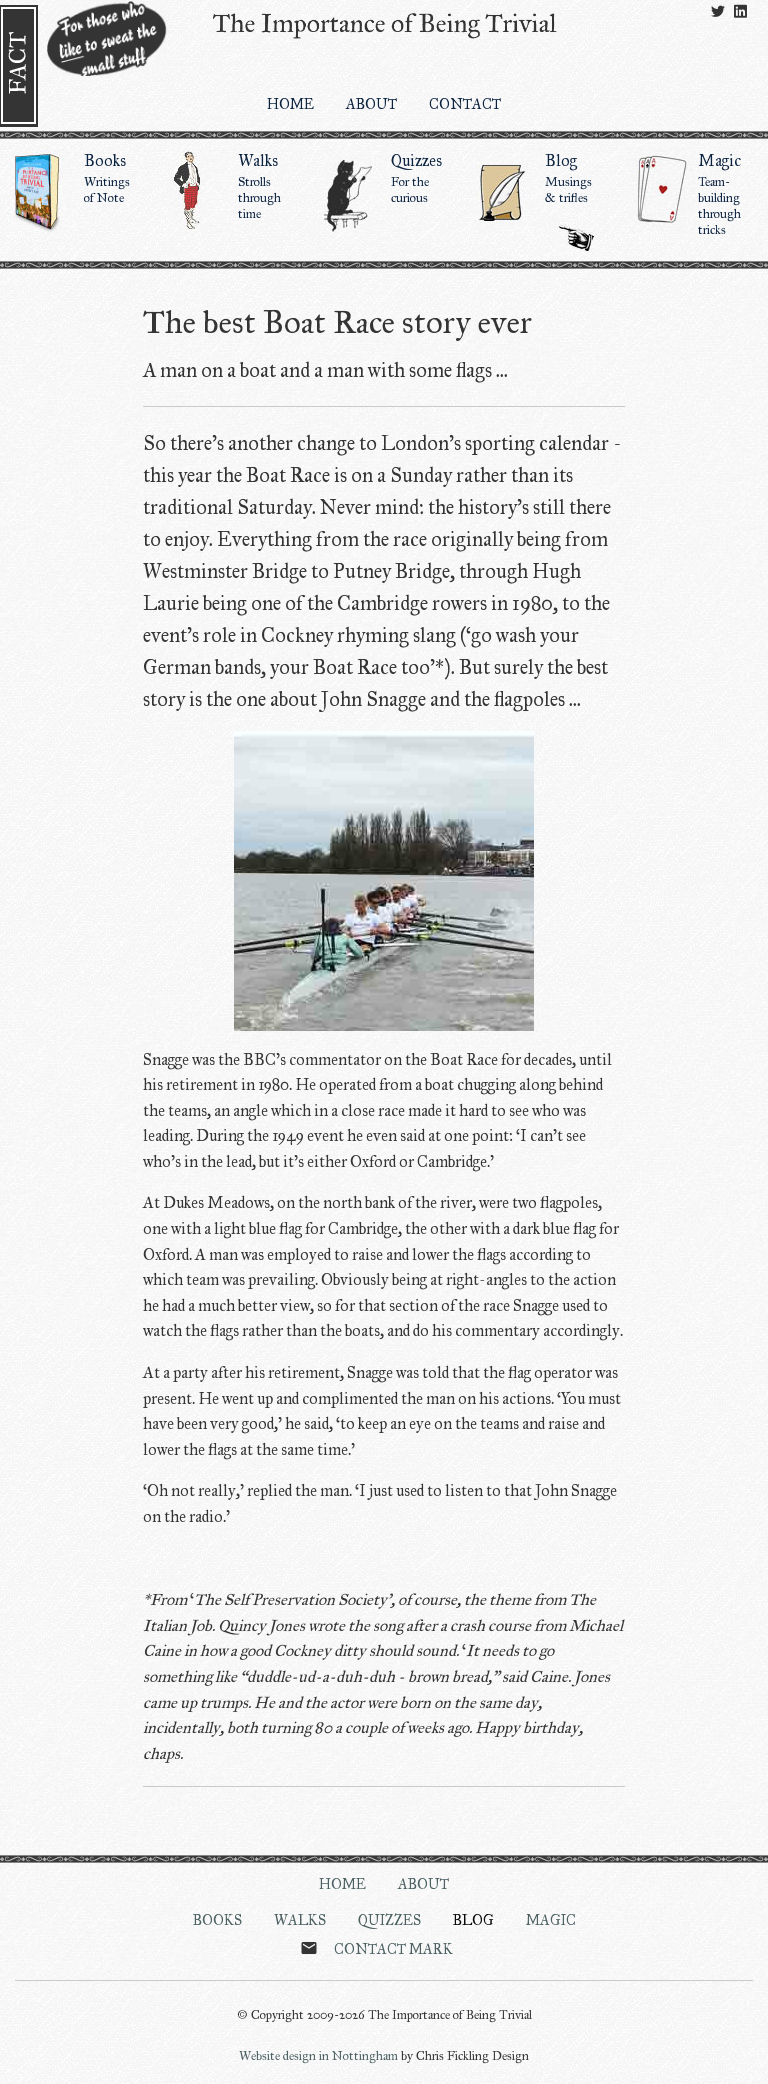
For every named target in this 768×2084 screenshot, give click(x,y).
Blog (538, 178)
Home (342, 1884)
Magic (691, 194)
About (423, 1884)
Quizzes (384, 178)
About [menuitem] (371, 104)
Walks (231, 186)
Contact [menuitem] (465, 104)
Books (77, 178)
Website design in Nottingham (318, 2056)
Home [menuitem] (290, 104)
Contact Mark (393, 1949)
